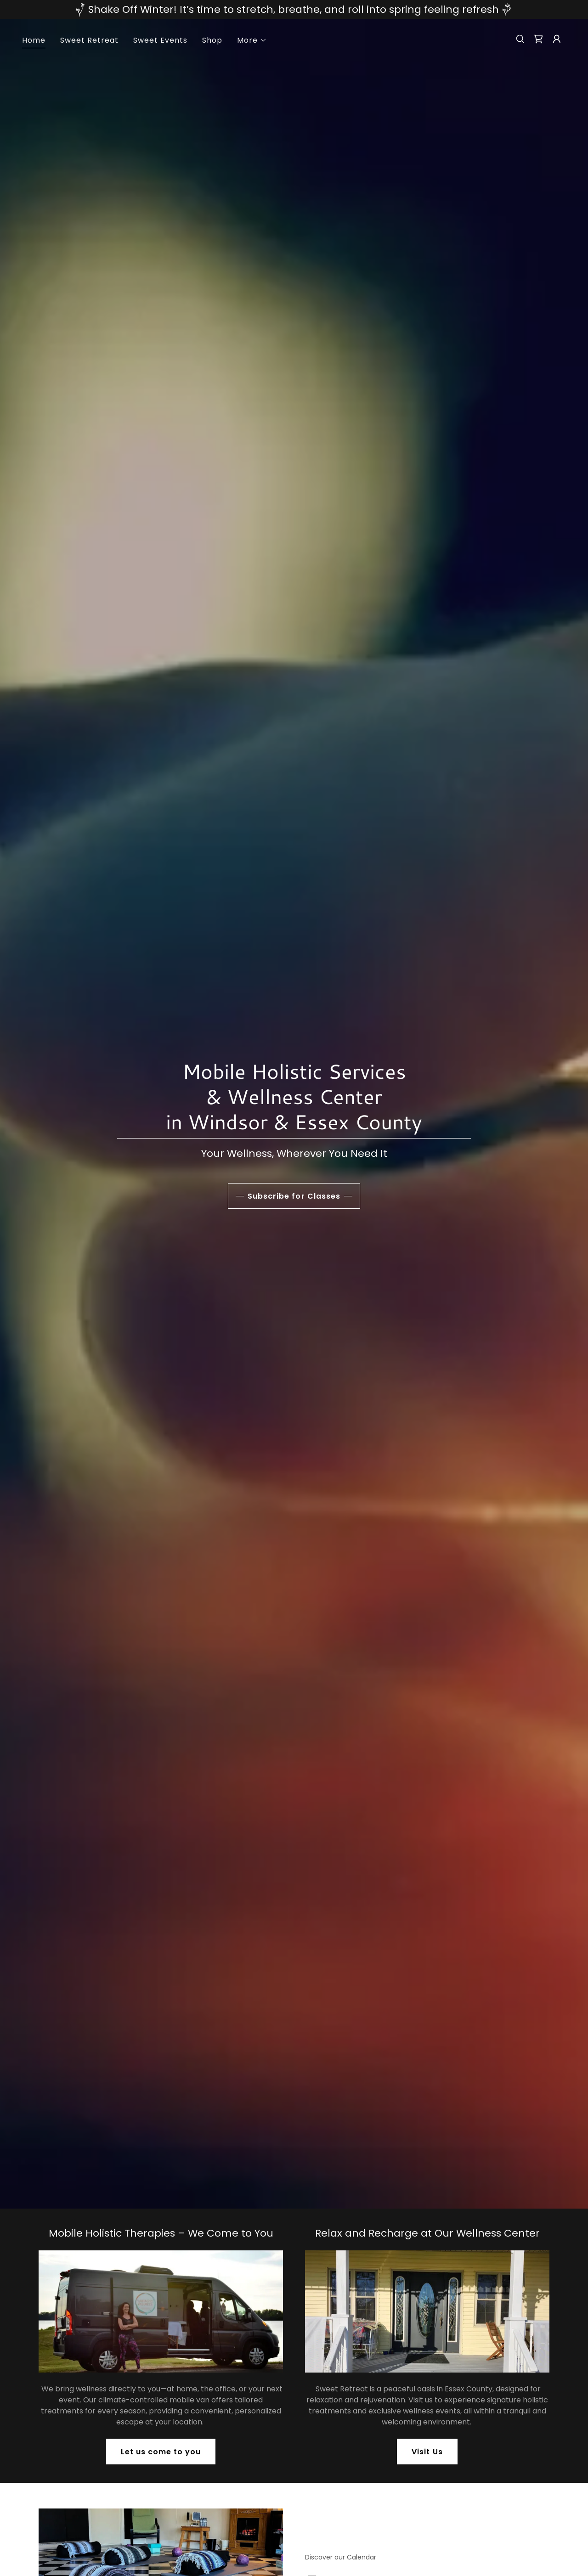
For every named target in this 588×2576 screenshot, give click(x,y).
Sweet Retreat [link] (89, 40)
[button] (252, 40)
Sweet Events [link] (160, 40)
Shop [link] (212, 40)
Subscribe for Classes (294, 1196)
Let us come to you (161, 2451)
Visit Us (427, 2451)
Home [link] (33, 40)
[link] (538, 39)
